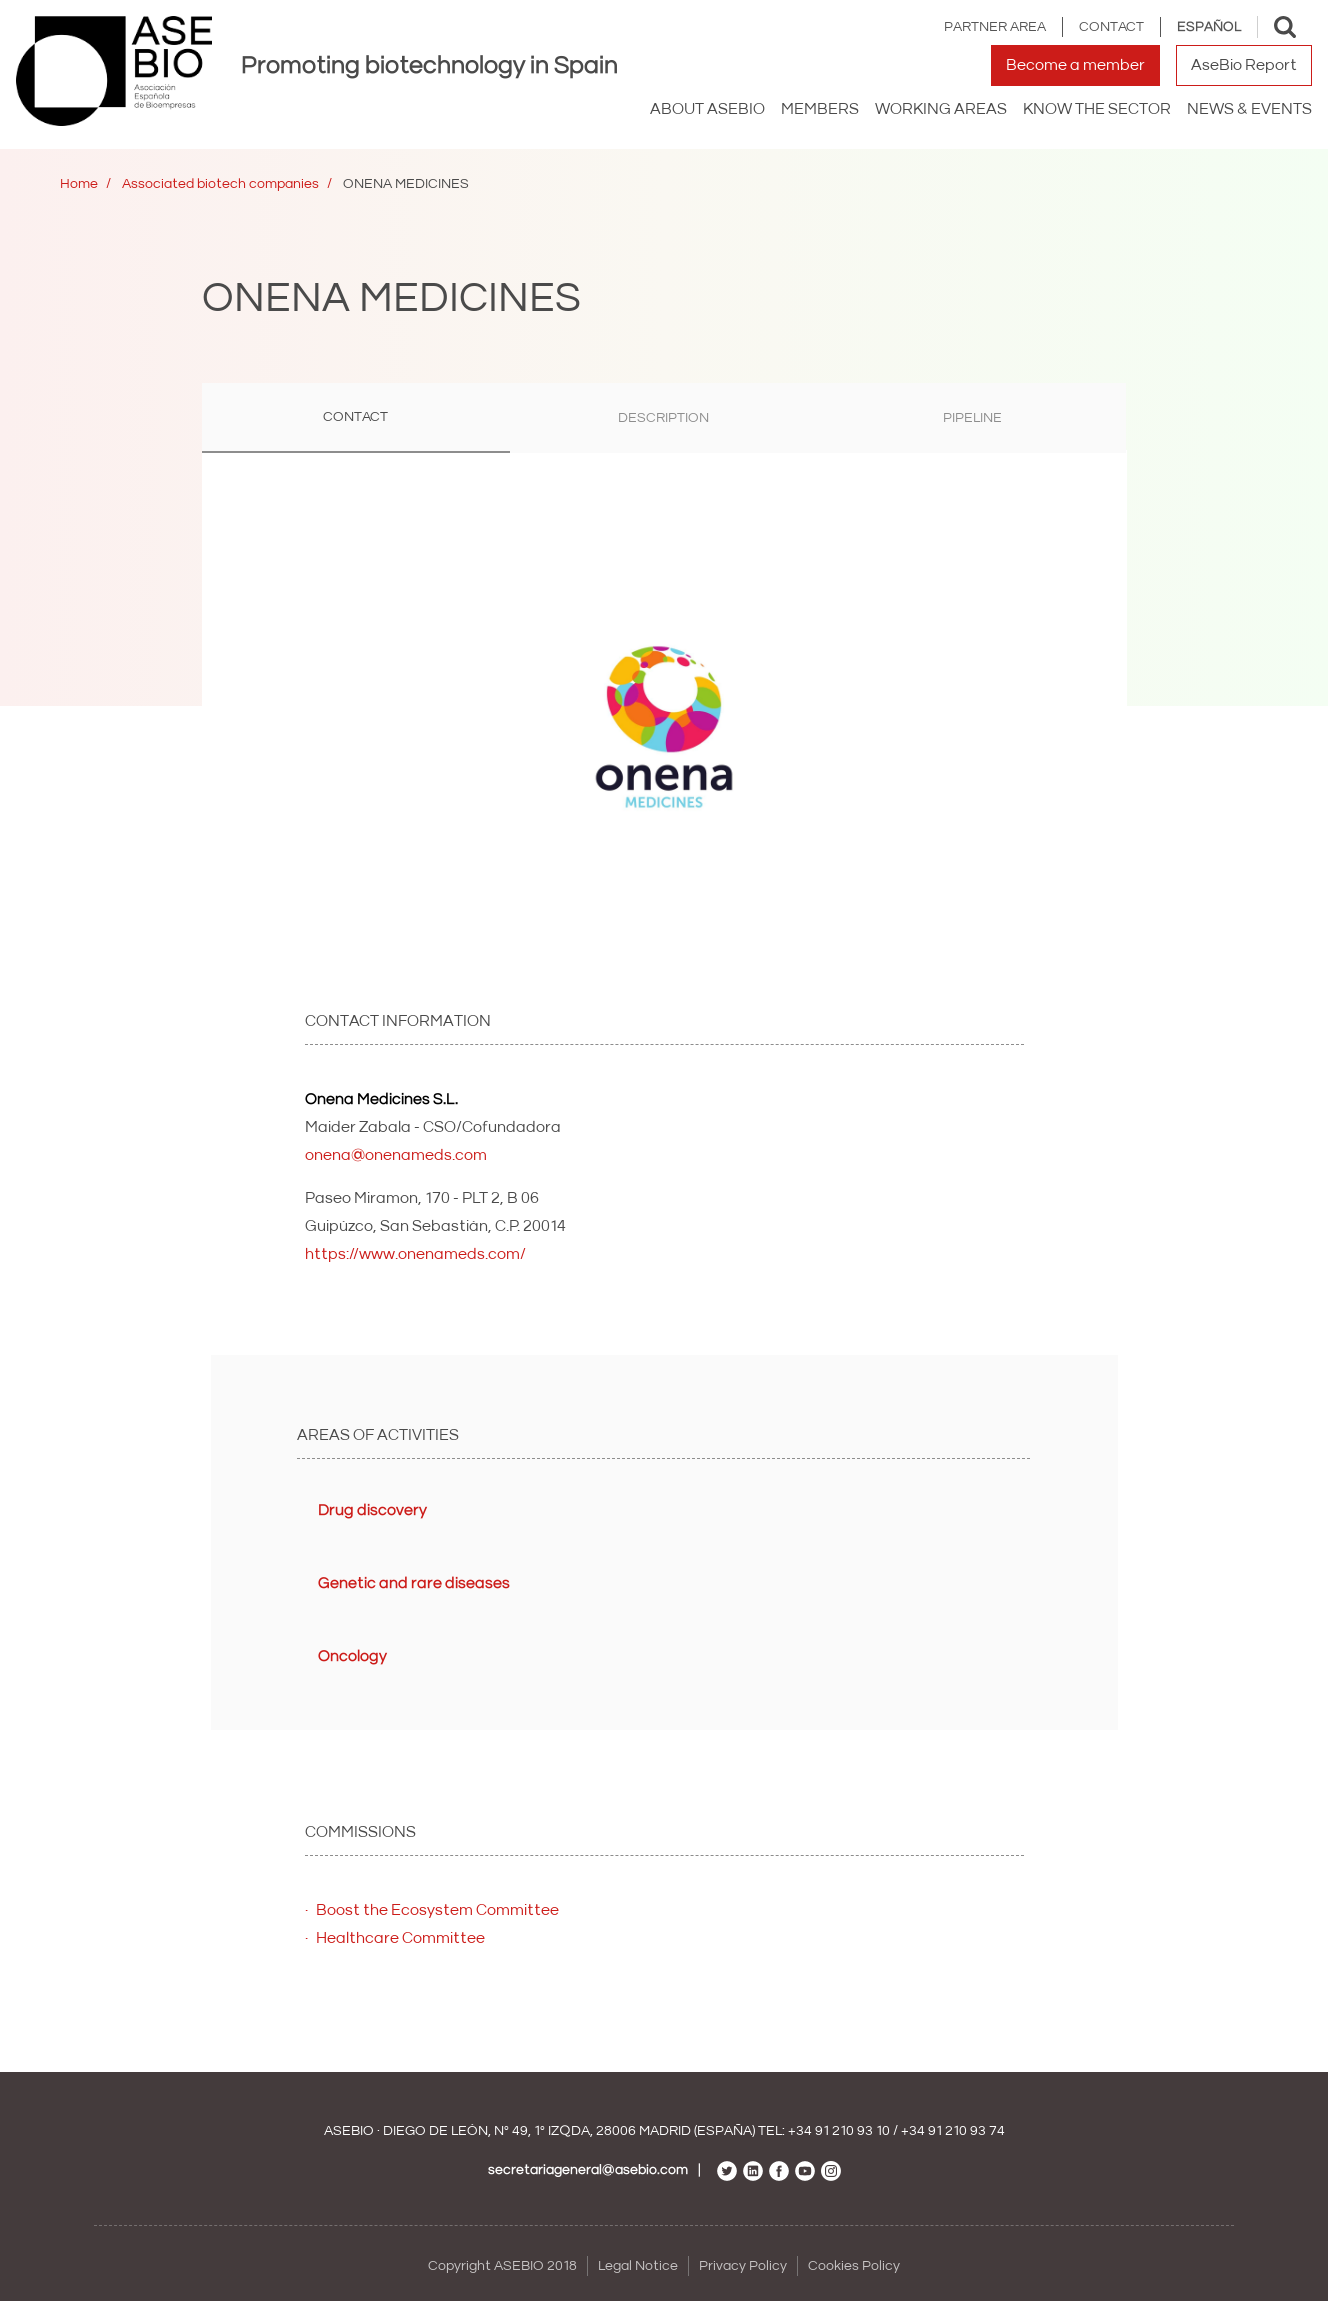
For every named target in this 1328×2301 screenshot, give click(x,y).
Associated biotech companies (220, 184)
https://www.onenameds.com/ (415, 1254)
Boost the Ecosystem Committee (437, 1910)
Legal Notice (638, 2266)
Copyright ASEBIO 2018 (502, 2266)
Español (1209, 27)
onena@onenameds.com (396, 1155)
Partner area (995, 27)
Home (79, 184)
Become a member (1075, 65)
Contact (1111, 27)
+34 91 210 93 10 (839, 2131)
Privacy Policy (743, 2266)
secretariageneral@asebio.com (588, 2170)
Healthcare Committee (400, 1938)
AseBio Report (1244, 65)
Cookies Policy (854, 2266)
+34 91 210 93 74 (953, 2131)
